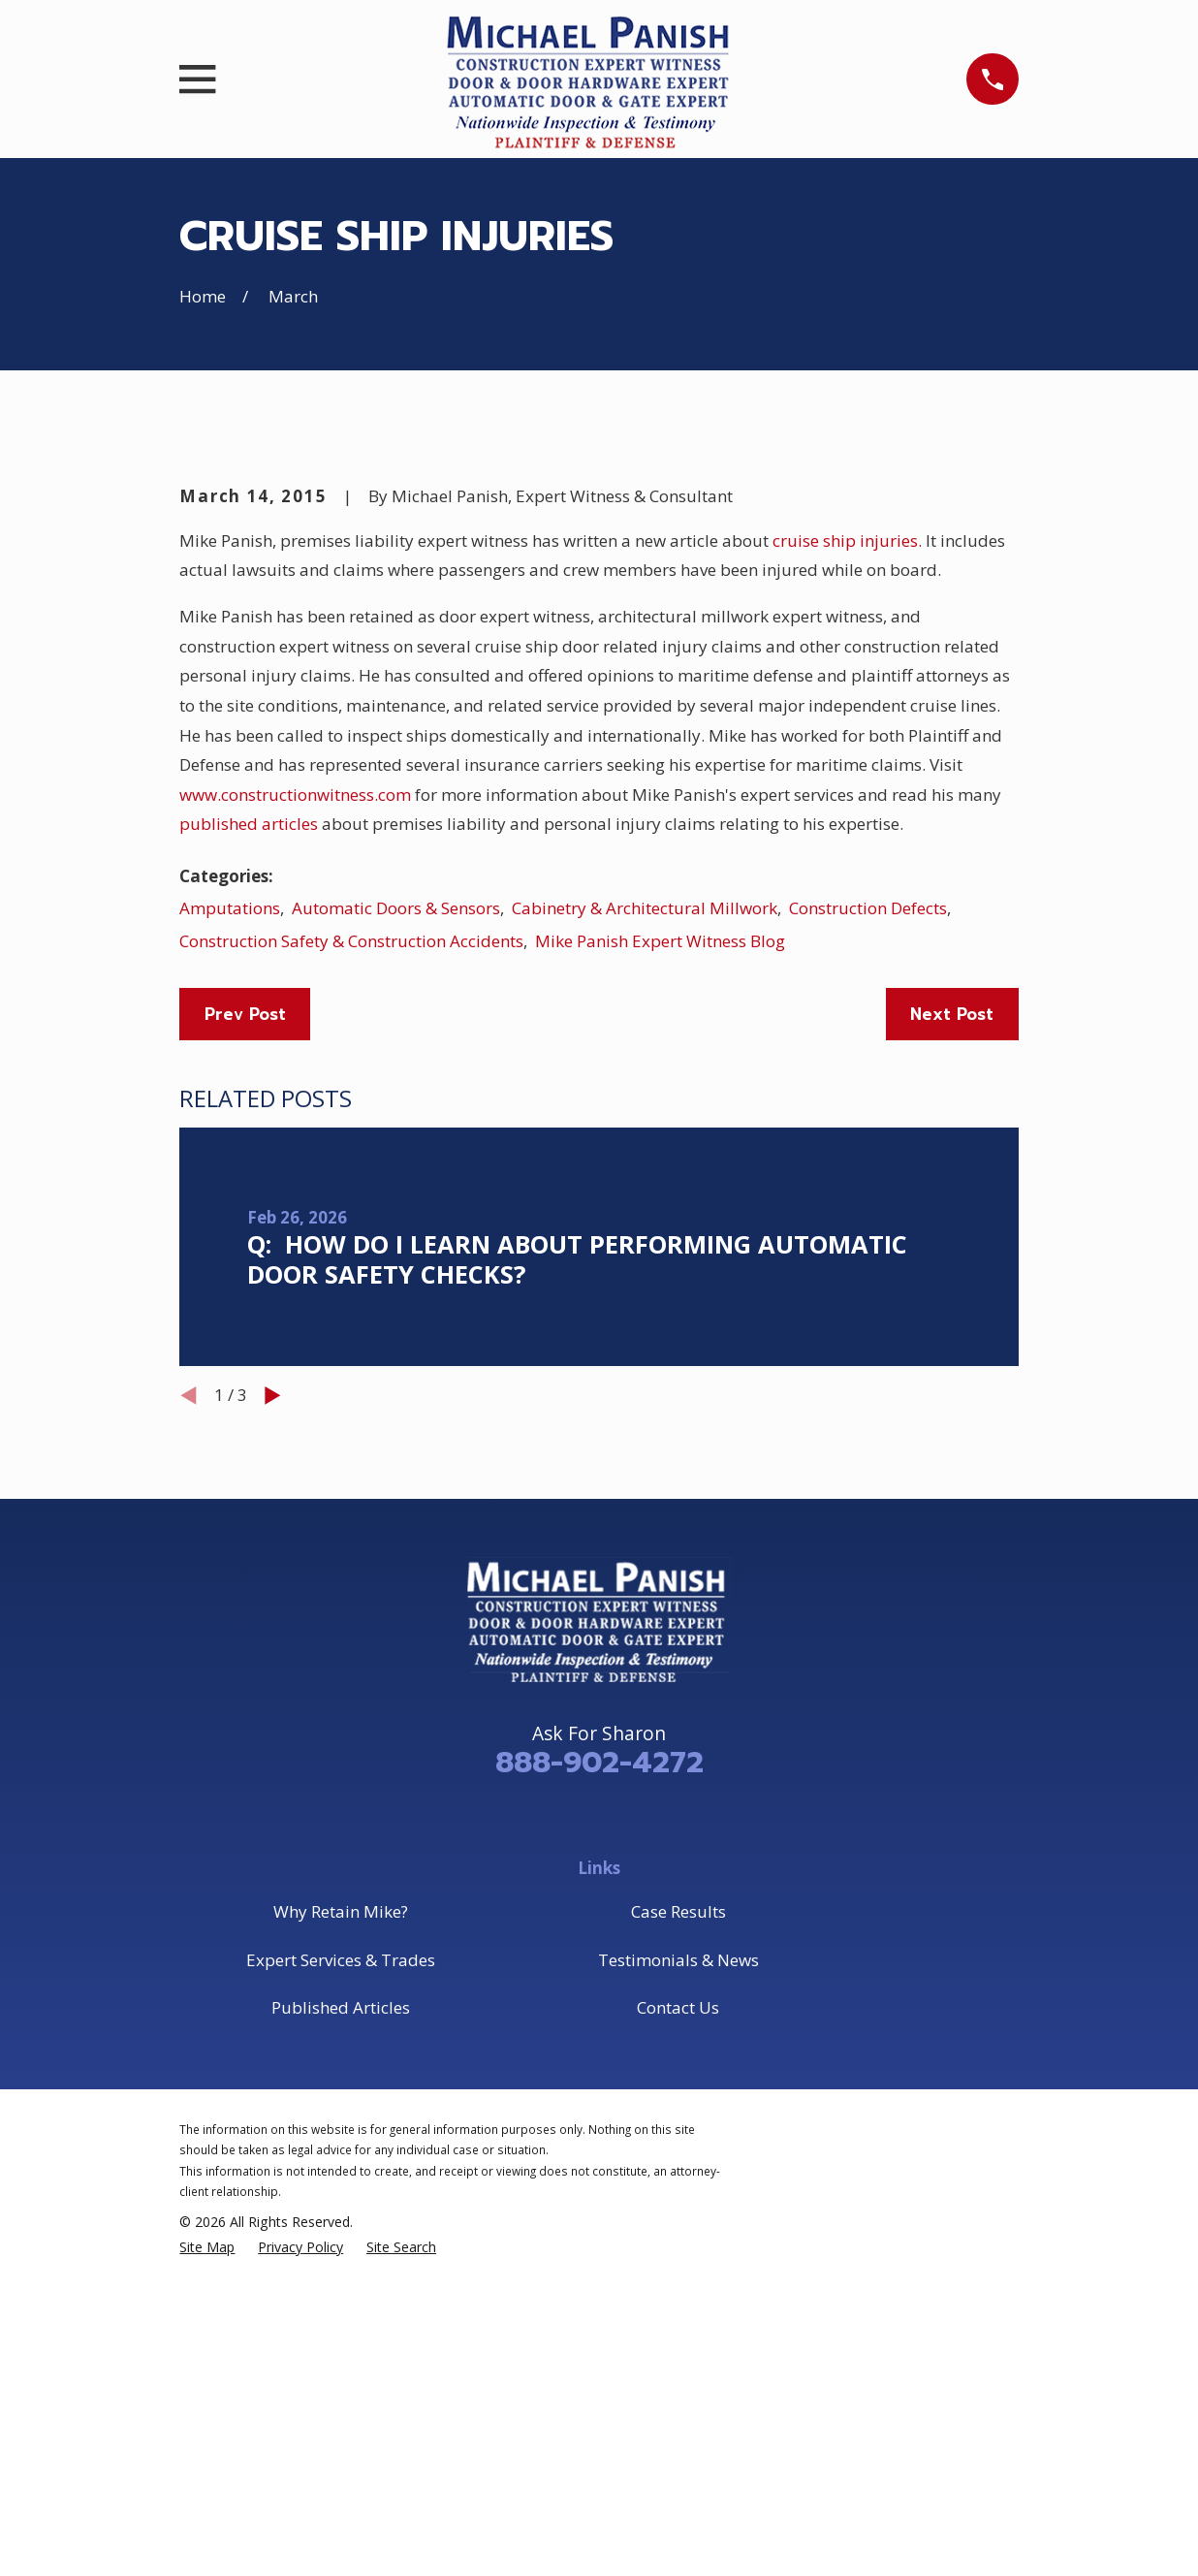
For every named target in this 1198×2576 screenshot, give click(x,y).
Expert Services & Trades (340, 2289)
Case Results (678, 2241)
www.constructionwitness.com (295, 1124)
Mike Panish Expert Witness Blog (660, 1270)
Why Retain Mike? (340, 2241)
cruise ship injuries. (847, 870)
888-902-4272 (599, 2092)
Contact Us (678, 2337)
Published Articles (340, 2337)
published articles (248, 1154)
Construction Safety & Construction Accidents (351, 1270)
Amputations (229, 1237)
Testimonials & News (678, 2289)
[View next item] (273, 1725)
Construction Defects (868, 1237)
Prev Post (245, 1343)
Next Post (951, 1343)
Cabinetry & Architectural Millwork (644, 1237)
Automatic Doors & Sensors (396, 1237)
